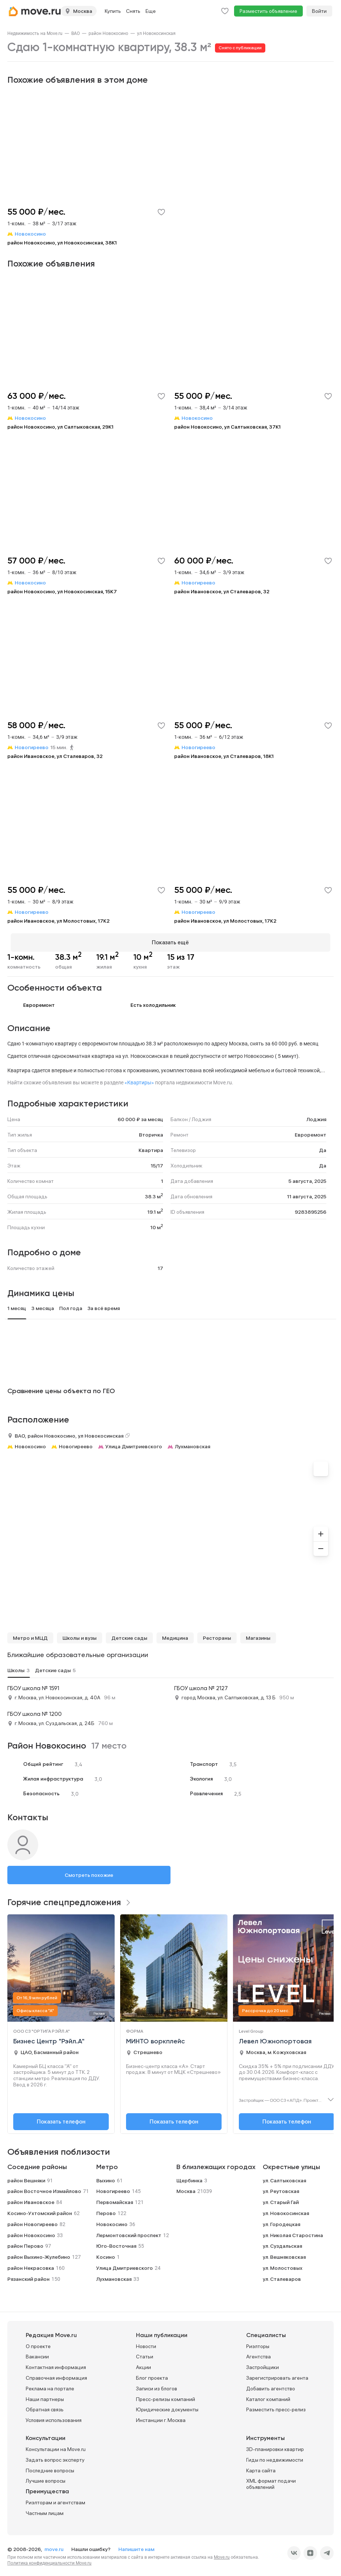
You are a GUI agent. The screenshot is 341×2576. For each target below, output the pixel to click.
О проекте (38, 2343)
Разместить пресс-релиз (276, 2406)
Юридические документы (167, 2406)
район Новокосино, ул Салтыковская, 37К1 (227, 427)
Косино (105, 2254)
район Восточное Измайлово (44, 2188)
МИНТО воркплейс (155, 2038)
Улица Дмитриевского (133, 1443)
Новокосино (30, 1443)
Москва (185, 2188)
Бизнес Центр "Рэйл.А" (49, 2038)
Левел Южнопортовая (275, 2038)
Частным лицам (45, 2510)
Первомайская (114, 2199)
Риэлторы (257, 2343)
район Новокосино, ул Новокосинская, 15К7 (62, 591)
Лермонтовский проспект (128, 2232)
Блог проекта (152, 2375)
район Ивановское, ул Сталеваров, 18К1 (224, 756)
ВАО (75, 33)
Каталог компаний (268, 2396)
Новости (146, 2343)
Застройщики (262, 2364)
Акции (143, 2364)
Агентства (258, 2354)
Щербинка (189, 2177)
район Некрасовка (30, 2265)
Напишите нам (136, 2546)
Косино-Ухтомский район (39, 2210)
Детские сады (129, 1635)
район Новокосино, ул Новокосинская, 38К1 (62, 243)
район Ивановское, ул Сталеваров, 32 (221, 591)
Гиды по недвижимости (274, 2456)
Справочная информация (56, 2375)
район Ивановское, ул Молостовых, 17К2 (58, 921)
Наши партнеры (45, 2396)
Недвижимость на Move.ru (34, 33)
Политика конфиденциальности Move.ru (49, 2559)
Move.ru (222, 2554)
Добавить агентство (270, 2385)
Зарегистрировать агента (277, 2375)
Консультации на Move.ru (56, 2446)
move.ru (54, 2546)
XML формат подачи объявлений (271, 2481)
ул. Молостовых (282, 2265)
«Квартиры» (139, 1080)
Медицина (175, 1635)
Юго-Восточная (116, 2243)
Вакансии (37, 2354)
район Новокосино (108, 33)
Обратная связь (45, 2406)
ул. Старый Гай (281, 2199)
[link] (34, 33)
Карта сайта (261, 2467)
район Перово (25, 2243)
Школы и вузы (79, 1635)
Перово (106, 2210)
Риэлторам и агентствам (55, 2499)
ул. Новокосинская (286, 2210)
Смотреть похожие (89, 1872)
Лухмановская (192, 1443)
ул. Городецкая (281, 2221)
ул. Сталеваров (282, 2276)
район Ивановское (30, 2199)
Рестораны (217, 1635)
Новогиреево (76, 1443)
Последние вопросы (50, 2467)
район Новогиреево (32, 2221)
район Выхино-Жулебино (38, 2254)
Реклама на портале (50, 2385)
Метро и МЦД (30, 1635)
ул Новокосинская (156, 33)
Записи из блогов (156, 2385)
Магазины (258, 1635)
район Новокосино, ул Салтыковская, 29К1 (60, 427)
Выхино (105, 2177)
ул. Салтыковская (284, 2177)
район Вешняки (26, 2177)
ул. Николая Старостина (293, 2232)
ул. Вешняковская (284, 2254)
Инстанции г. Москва (161, 2417)
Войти (319, 11)
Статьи (144, 2354)
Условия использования (54, 2417)
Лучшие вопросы (45, 2478)
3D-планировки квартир (275, 2446)
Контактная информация (56, 2364)
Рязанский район (28, 2276)
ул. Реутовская (281, 2188)
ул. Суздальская (282, 2243)
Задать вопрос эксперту (55, 2456)
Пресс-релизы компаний (165, 2396)
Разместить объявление (268, 11)
